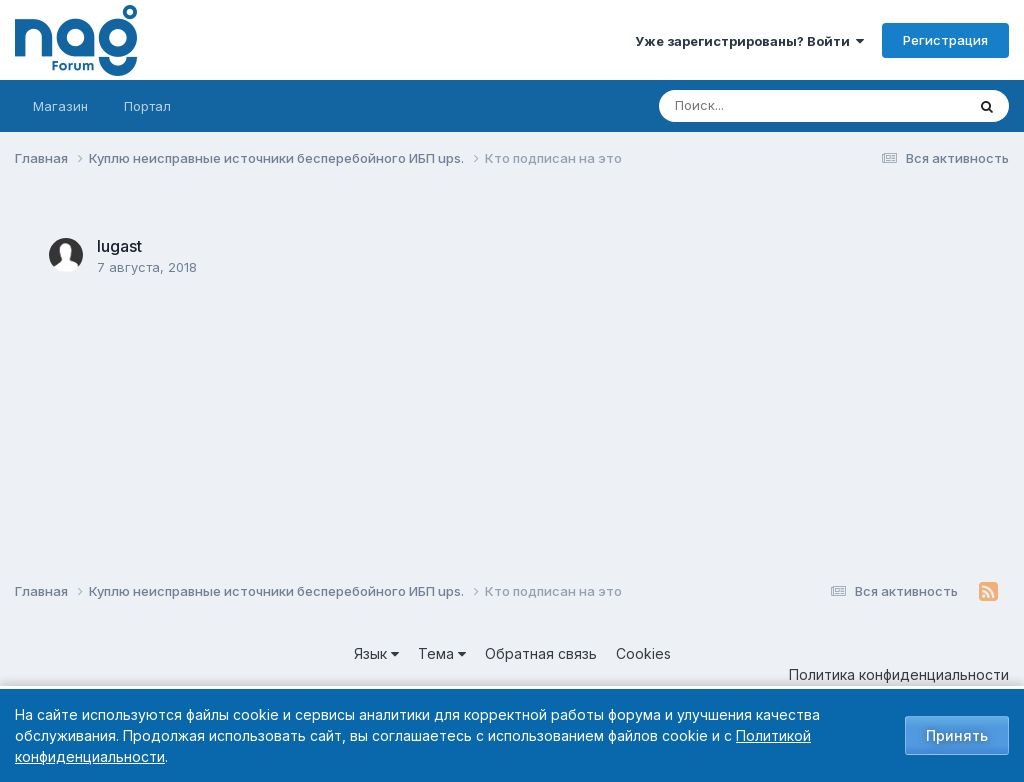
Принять (957, 735)
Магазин (60, 106)
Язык (376, 653)
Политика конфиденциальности (899, 674)
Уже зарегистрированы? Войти (749, 41)
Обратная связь (541, 653)
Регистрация (945, 40)
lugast (119, 246)
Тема (442, 653)
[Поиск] (774, 106)
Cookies (643, 653)
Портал (147, 106)
